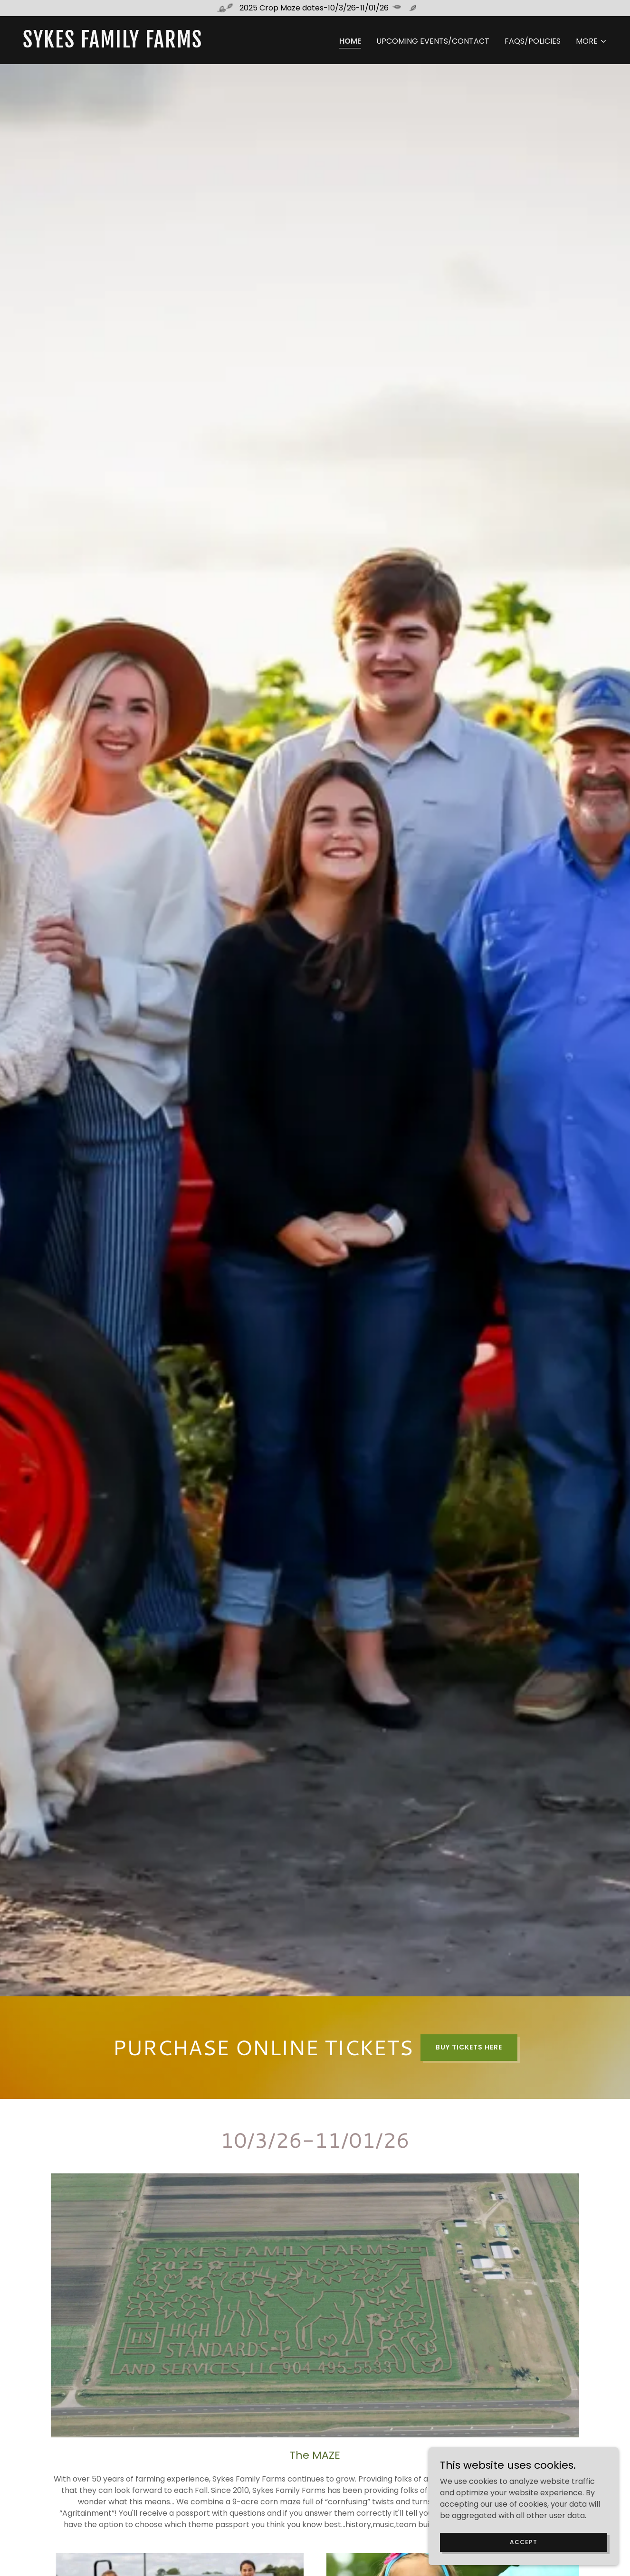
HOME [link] (350, 41)
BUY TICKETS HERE (469, 2047)
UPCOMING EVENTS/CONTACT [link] (432, 41)
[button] (591, 41)
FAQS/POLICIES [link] (533, 41)
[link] (165, 44)
